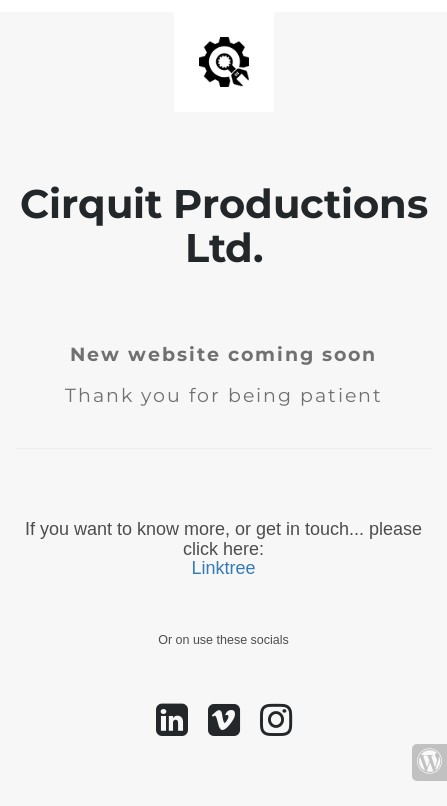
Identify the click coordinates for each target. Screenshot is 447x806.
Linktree (223, 568)
